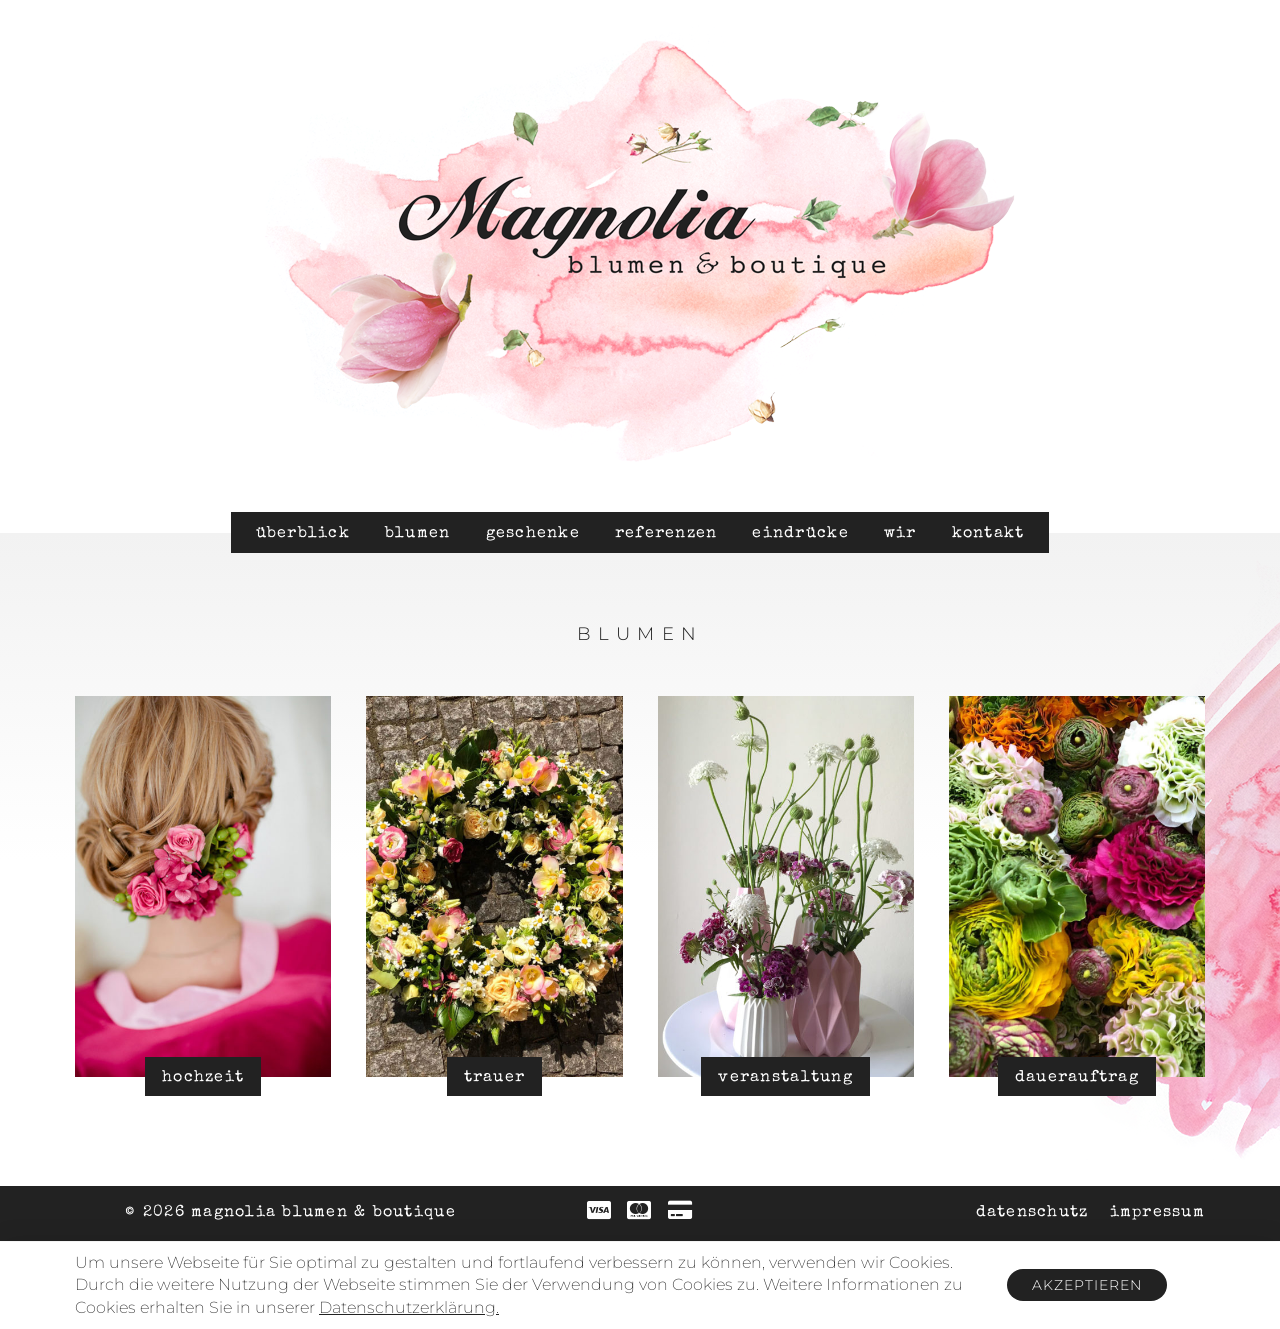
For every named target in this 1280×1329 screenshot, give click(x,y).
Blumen (418, 534)
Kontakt (988, 534)
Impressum (1157, 1213)
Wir (900, 534)
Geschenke (533, 534)
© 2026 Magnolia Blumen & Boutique (290, 1213)
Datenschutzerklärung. (409, 1307)
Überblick (303, 534)
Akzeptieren (1087, 1285)
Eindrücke (800, 534)
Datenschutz (1032, 1213)
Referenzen (666, 534)
